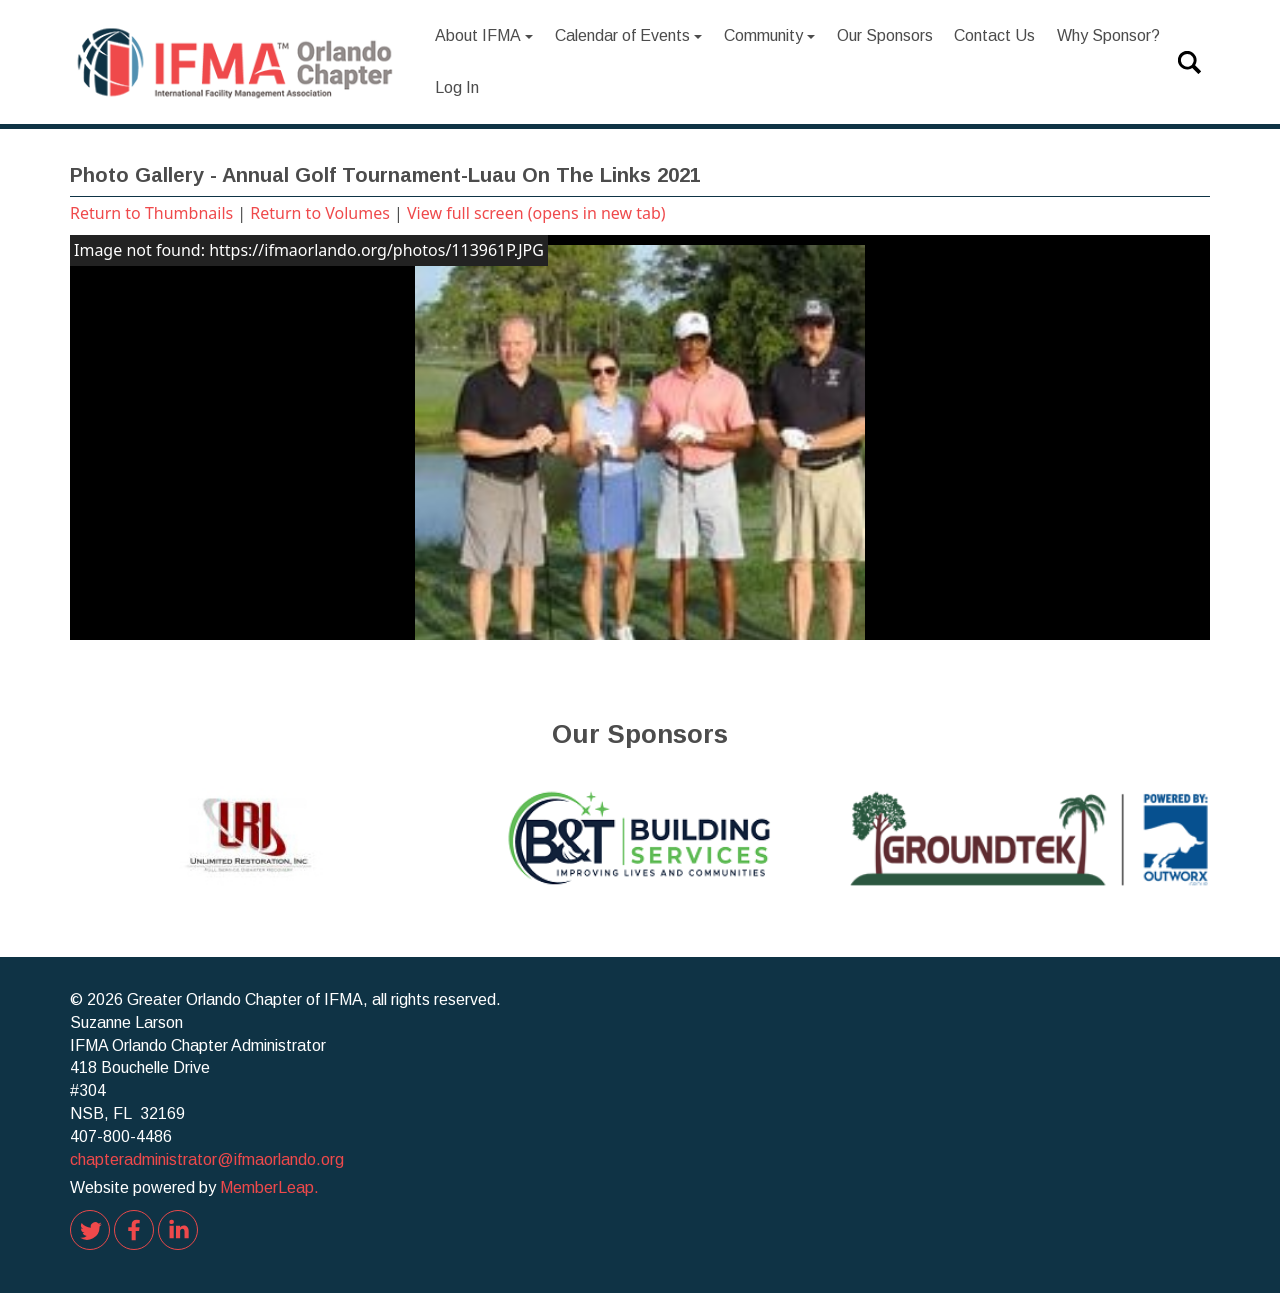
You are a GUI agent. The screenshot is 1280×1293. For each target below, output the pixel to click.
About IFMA (484, 35)
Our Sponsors (885, 35)
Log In (457, 87)
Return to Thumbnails (151, 213)
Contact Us (994, 35)
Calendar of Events (629, 35)
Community (770, 35)
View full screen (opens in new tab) (536, 213)
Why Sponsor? (1108, 35)
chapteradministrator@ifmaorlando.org (207, 1159)
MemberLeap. (269, 1187)
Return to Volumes (320, 213)
